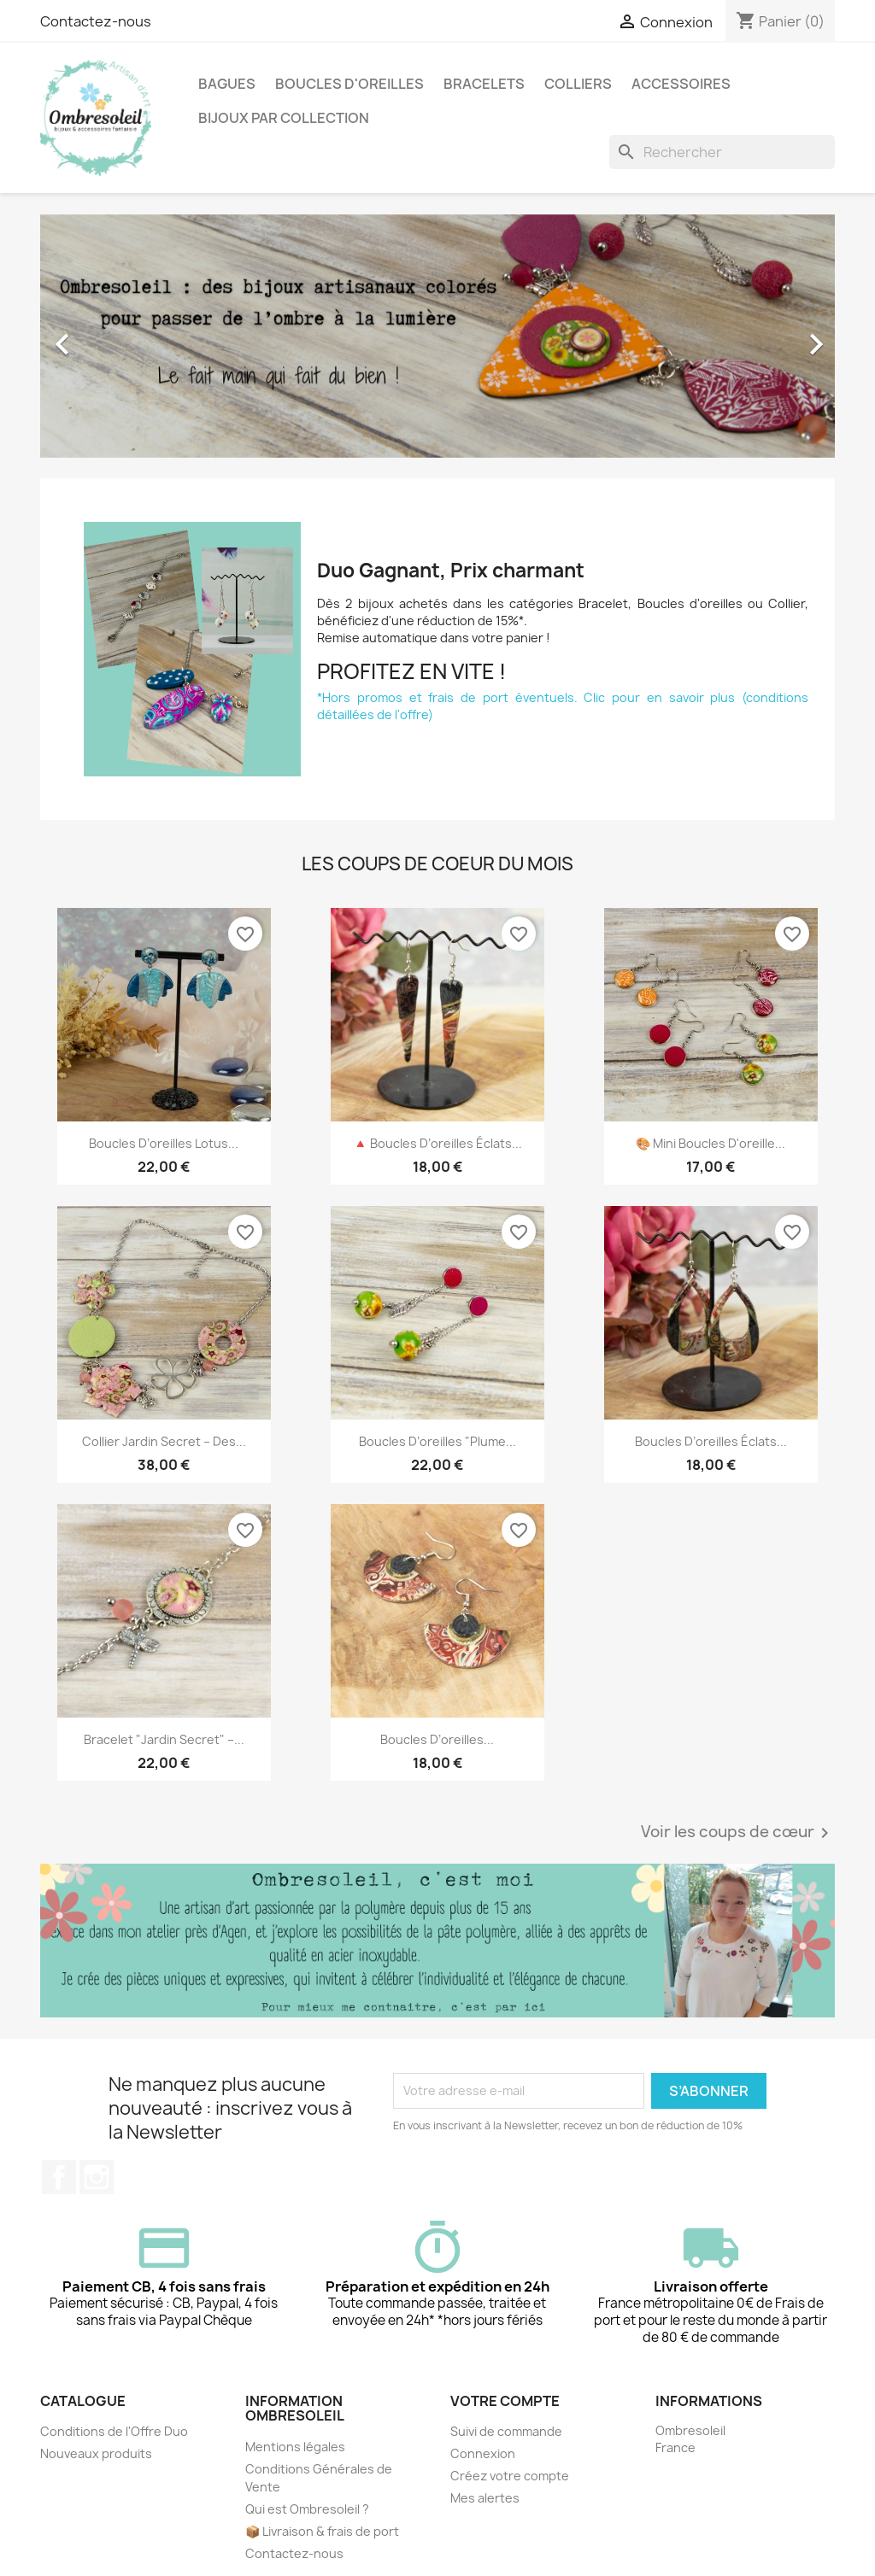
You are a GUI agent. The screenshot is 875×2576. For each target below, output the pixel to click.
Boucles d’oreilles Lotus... (163, 1143)
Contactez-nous (95, 21)
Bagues (226, 83)
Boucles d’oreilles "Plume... (437, 1441)
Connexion (482, 2453)
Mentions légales (295, 2446)
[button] (100, 336)
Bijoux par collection (283, 117)
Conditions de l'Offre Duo (114, 2431)
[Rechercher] (722, 152)
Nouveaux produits (96, 2453)
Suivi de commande (506, 2431)
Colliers (578, 83)
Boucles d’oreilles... (437, 1739)
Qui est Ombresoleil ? (307, 2509)
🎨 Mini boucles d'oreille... (710, 1143)
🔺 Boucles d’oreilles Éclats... (437, 1143)
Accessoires (681, 83)
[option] (437, 336)
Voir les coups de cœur (738, 1833)
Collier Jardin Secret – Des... (164, 1441)
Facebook (59, 2177)
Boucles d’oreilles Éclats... (711, 1441)
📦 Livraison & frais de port (322, 2531)
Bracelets (484, 83)
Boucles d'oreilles (349, 83)
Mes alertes (485, 2498)
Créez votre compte (509, 2476)
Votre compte (505, 2401)
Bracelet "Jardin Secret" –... (164, 1739)
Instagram (96, 2177)
